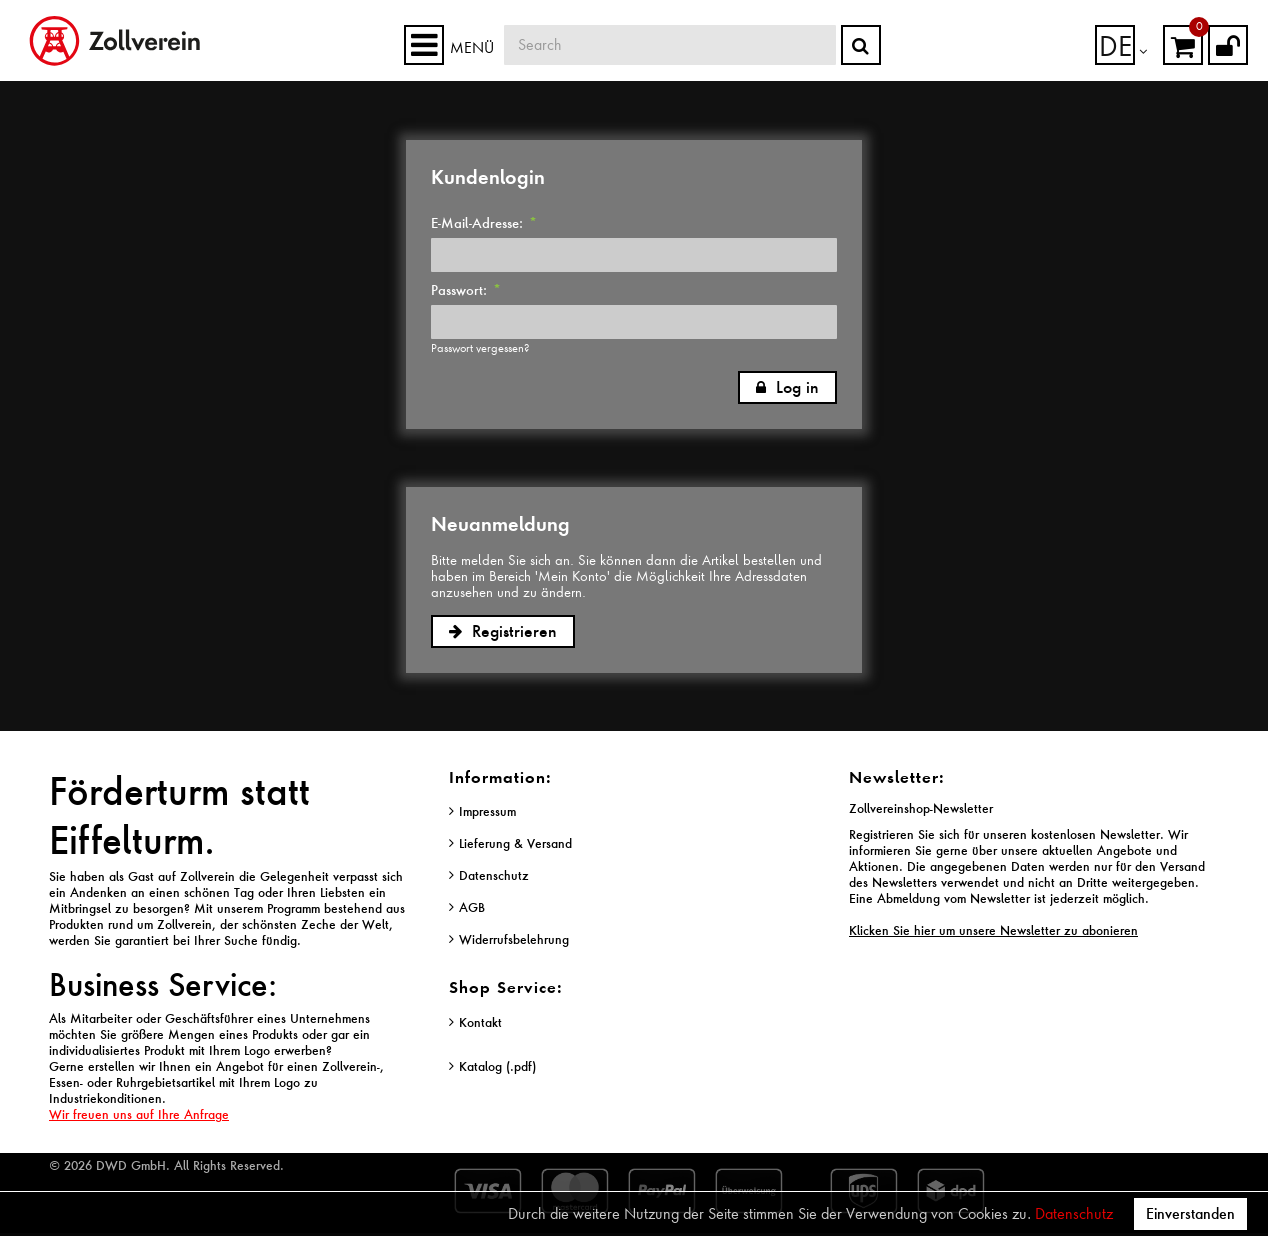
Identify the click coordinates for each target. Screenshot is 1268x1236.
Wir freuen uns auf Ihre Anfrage (139, 1114)
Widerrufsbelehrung (514, 939)
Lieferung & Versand (515, 843)
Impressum (487, 811)
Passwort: (466, 290)
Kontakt (480, 1022)
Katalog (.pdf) (497, 1066)
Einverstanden (1190, 1213)
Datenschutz (1074, 1214)
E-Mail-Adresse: (484, 223)
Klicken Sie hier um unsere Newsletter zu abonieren (993, 930)
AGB (472, 907)
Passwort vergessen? (480, 348)
